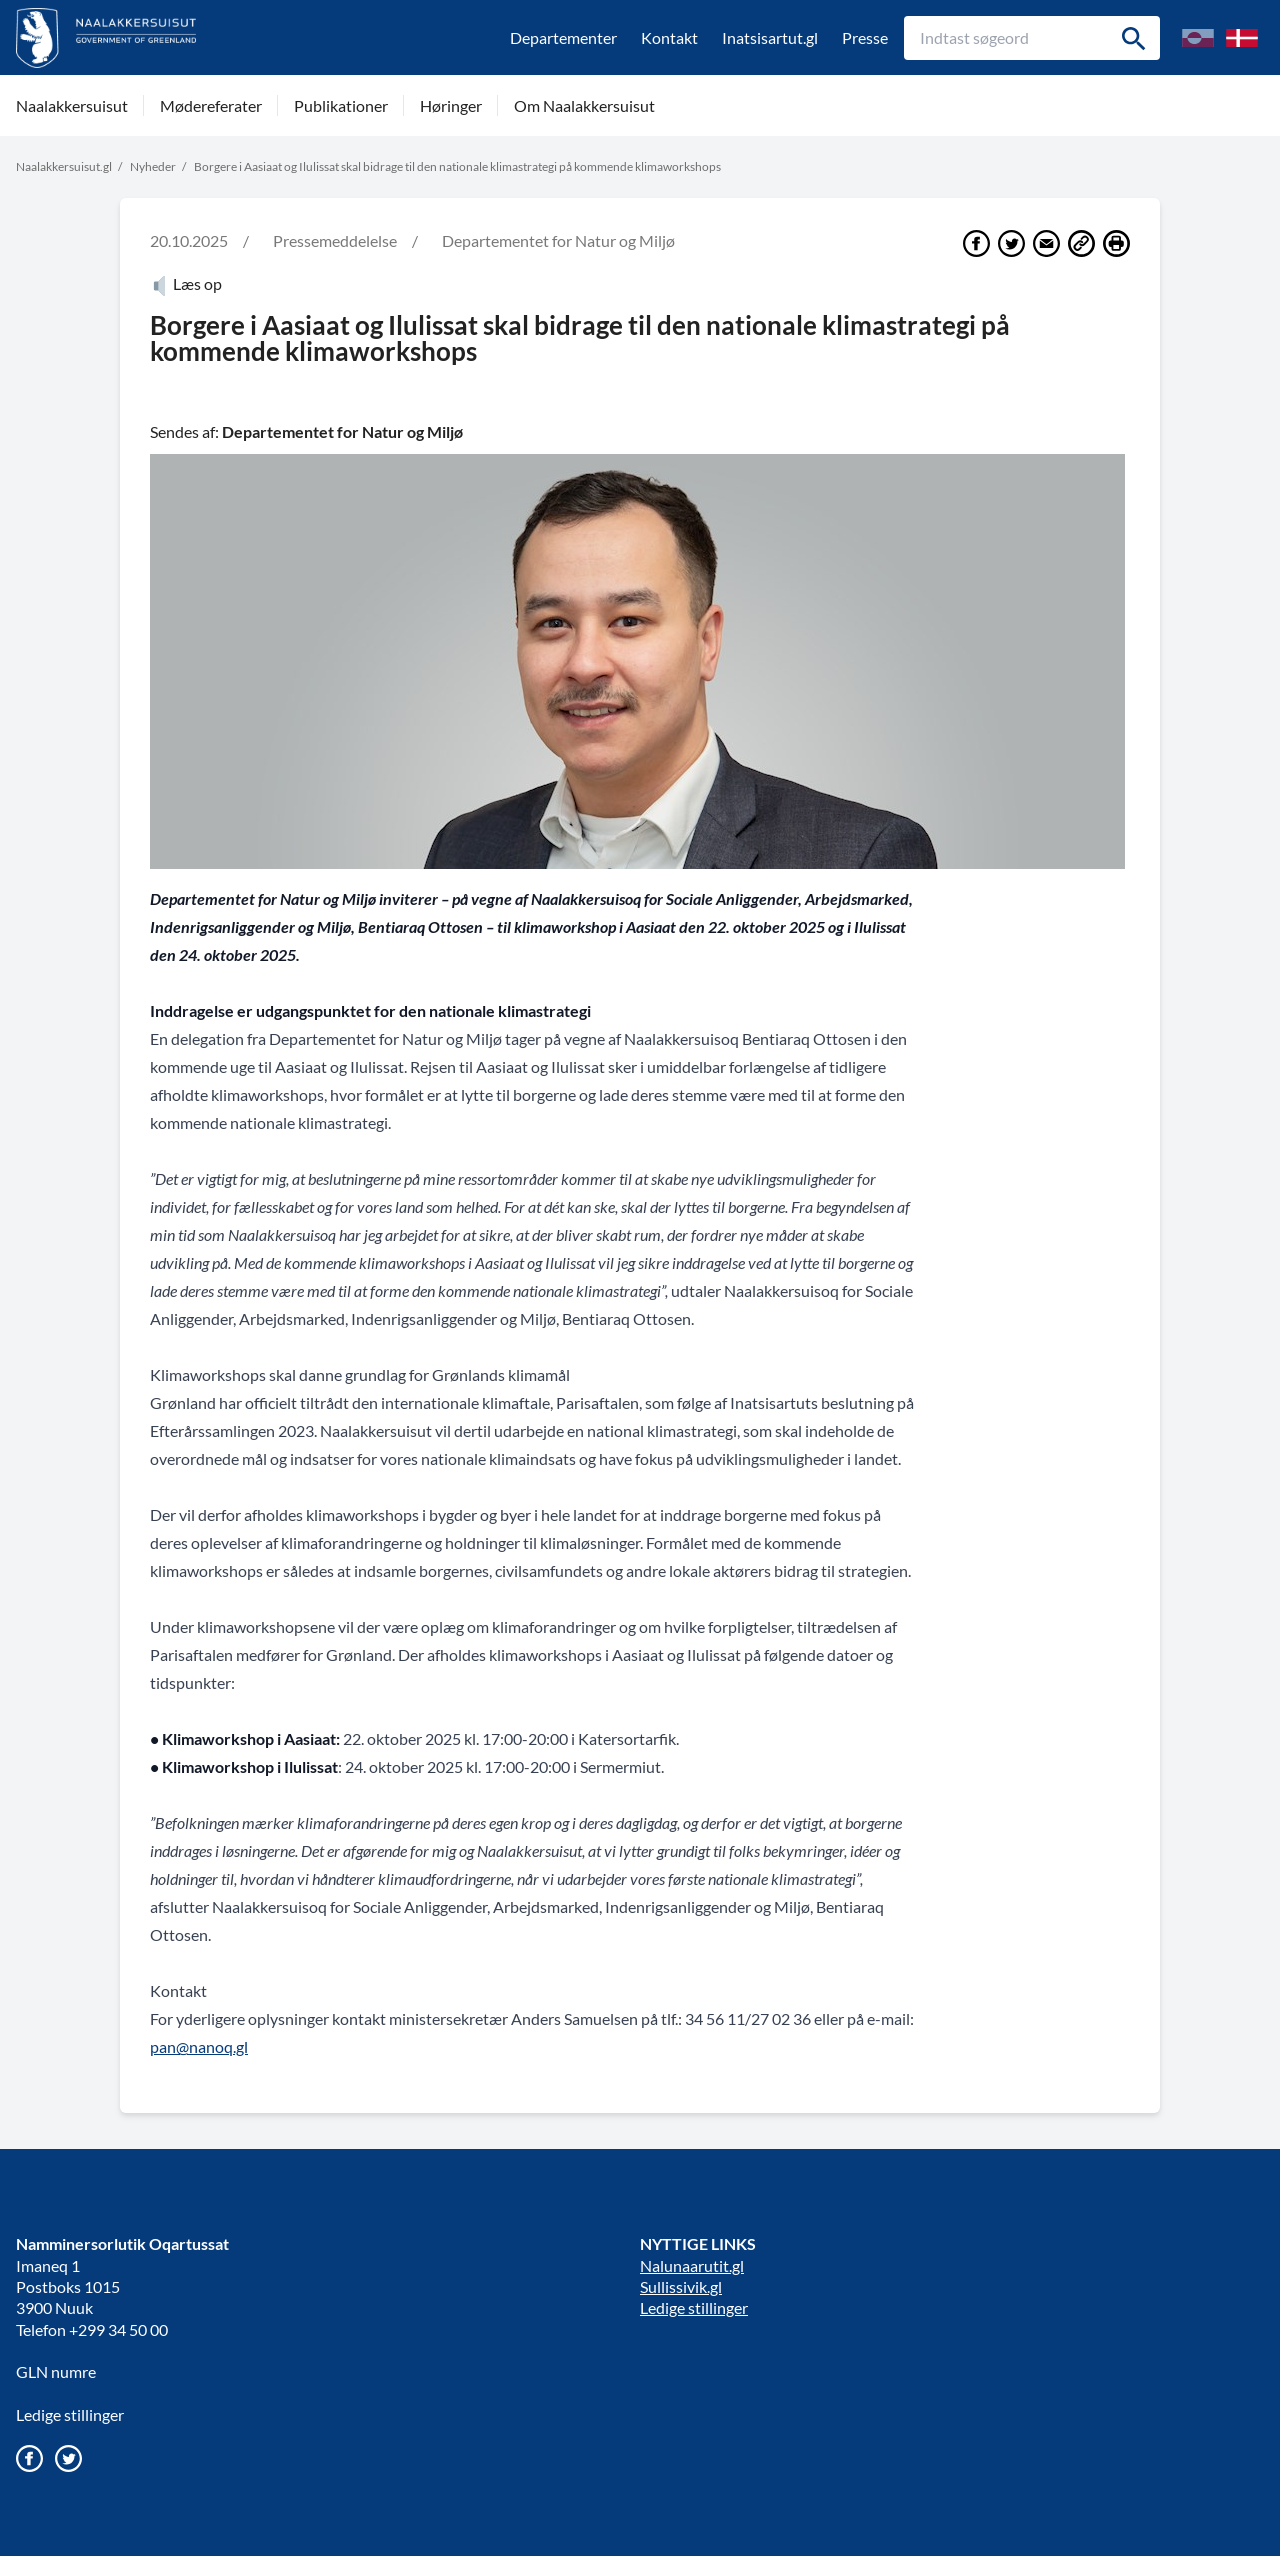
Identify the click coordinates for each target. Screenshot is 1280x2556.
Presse (865, 37)
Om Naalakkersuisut (584, 105)
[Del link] (1081, 243)
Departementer (563, 37)
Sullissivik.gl (681, 2286)
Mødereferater (211, 105)
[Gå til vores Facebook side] (29, 2458)
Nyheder (153, 166)
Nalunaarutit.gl (692, 2265)
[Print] (1116, 243)
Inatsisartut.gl (770, 37)
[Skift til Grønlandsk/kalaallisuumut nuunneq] (1198, 38)
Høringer (451, 105)
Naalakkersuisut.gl (64, 166)
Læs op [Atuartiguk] (186, 283)
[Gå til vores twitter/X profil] (68, 2458)
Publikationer (341, 105)
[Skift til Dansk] (1242, 38)
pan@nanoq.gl (199, 2046)
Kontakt (669, 37)
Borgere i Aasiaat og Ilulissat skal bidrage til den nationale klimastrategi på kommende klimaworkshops (457, 166)
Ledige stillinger (70, 2414)
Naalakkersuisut (72, 105)
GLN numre (56, 2371)
